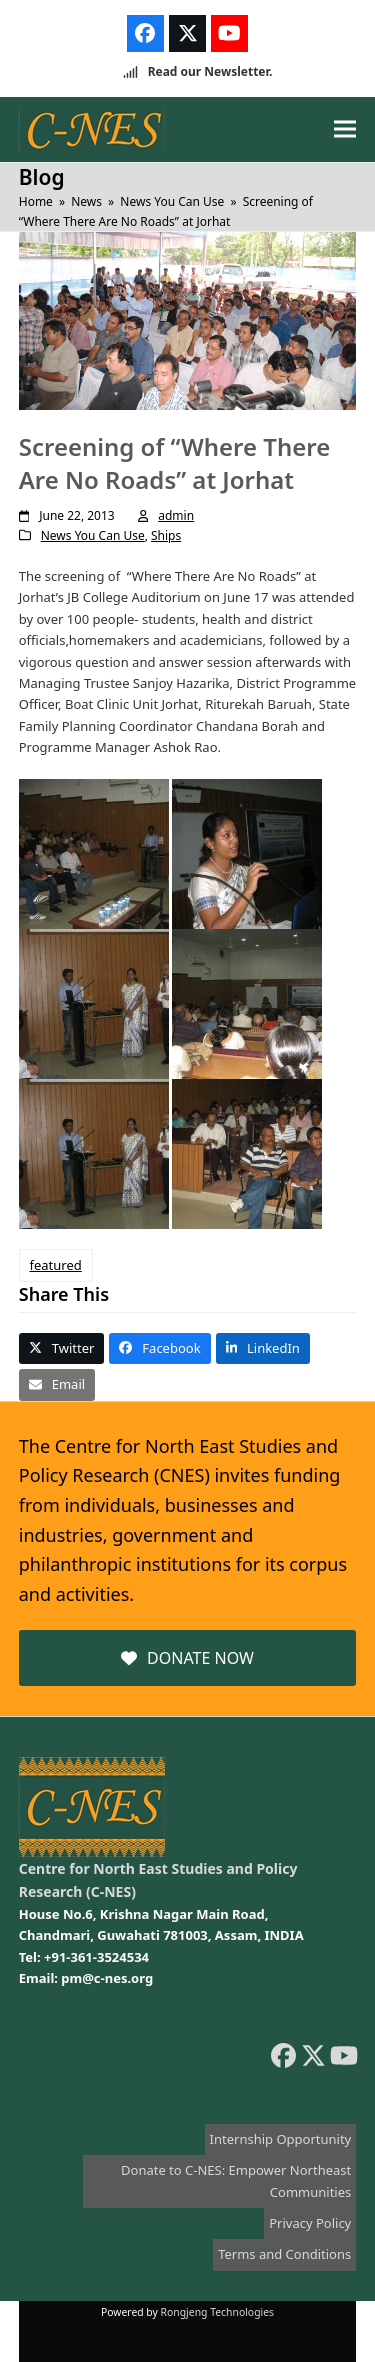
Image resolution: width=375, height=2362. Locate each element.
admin (176, 515)
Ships (166, 535)
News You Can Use (93, 535)
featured (56, 1265)
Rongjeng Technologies (218, 2312)
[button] (345, 129)
